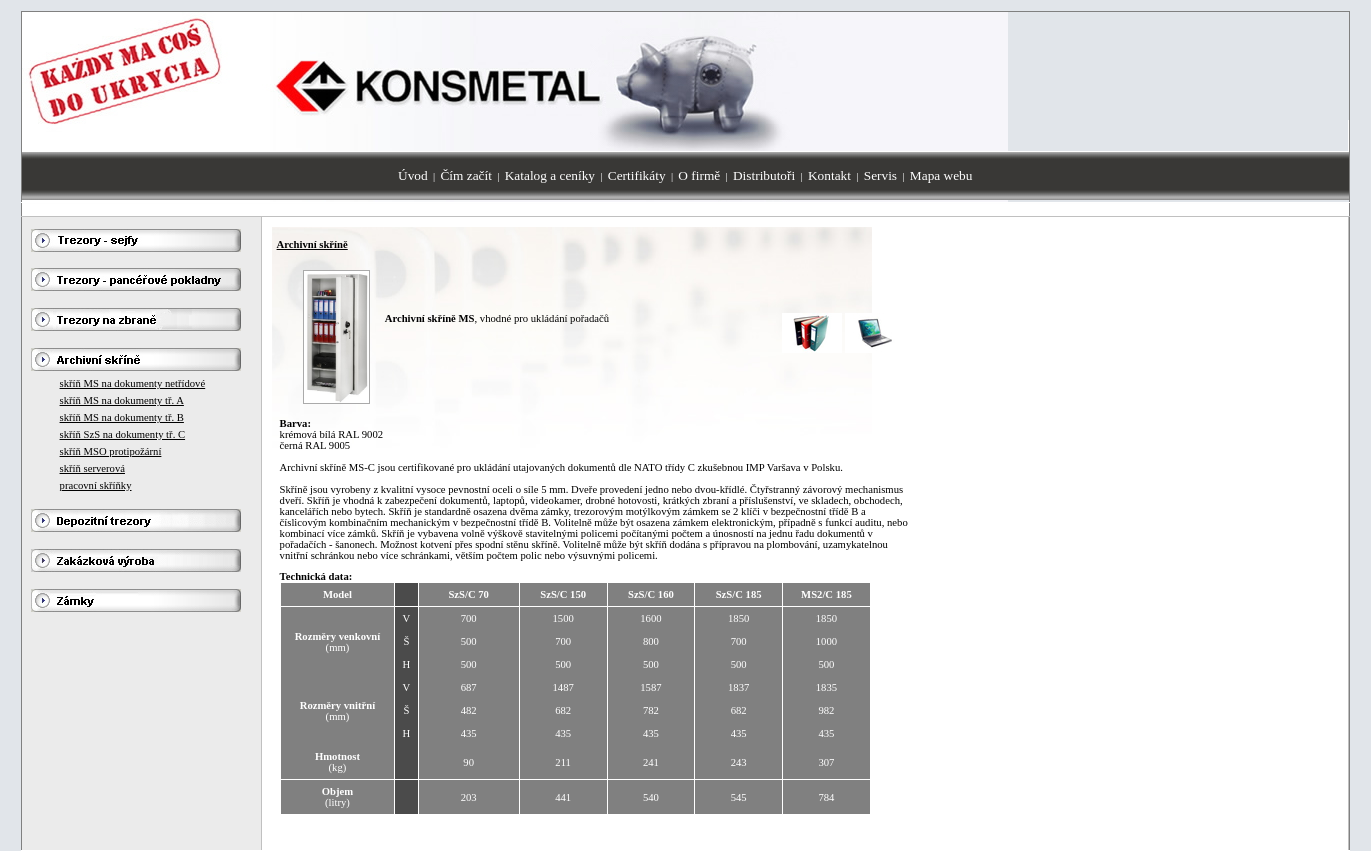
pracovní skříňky (96, 485)
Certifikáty (637, 175)
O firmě (699, 175)
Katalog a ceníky (550, 175)
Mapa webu (941, 175)
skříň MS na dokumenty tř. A (122, 400)
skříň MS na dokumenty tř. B (122, 417)
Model (337, 594)
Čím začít (465, 175)
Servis (880, 175)
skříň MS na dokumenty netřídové (133, 383)
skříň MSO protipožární (111, 451)
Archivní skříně (312, 244)
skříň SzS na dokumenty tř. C (123, 434)
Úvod (413, 175)
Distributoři (764, 175)
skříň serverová (92, 468)
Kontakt (829, 175)
